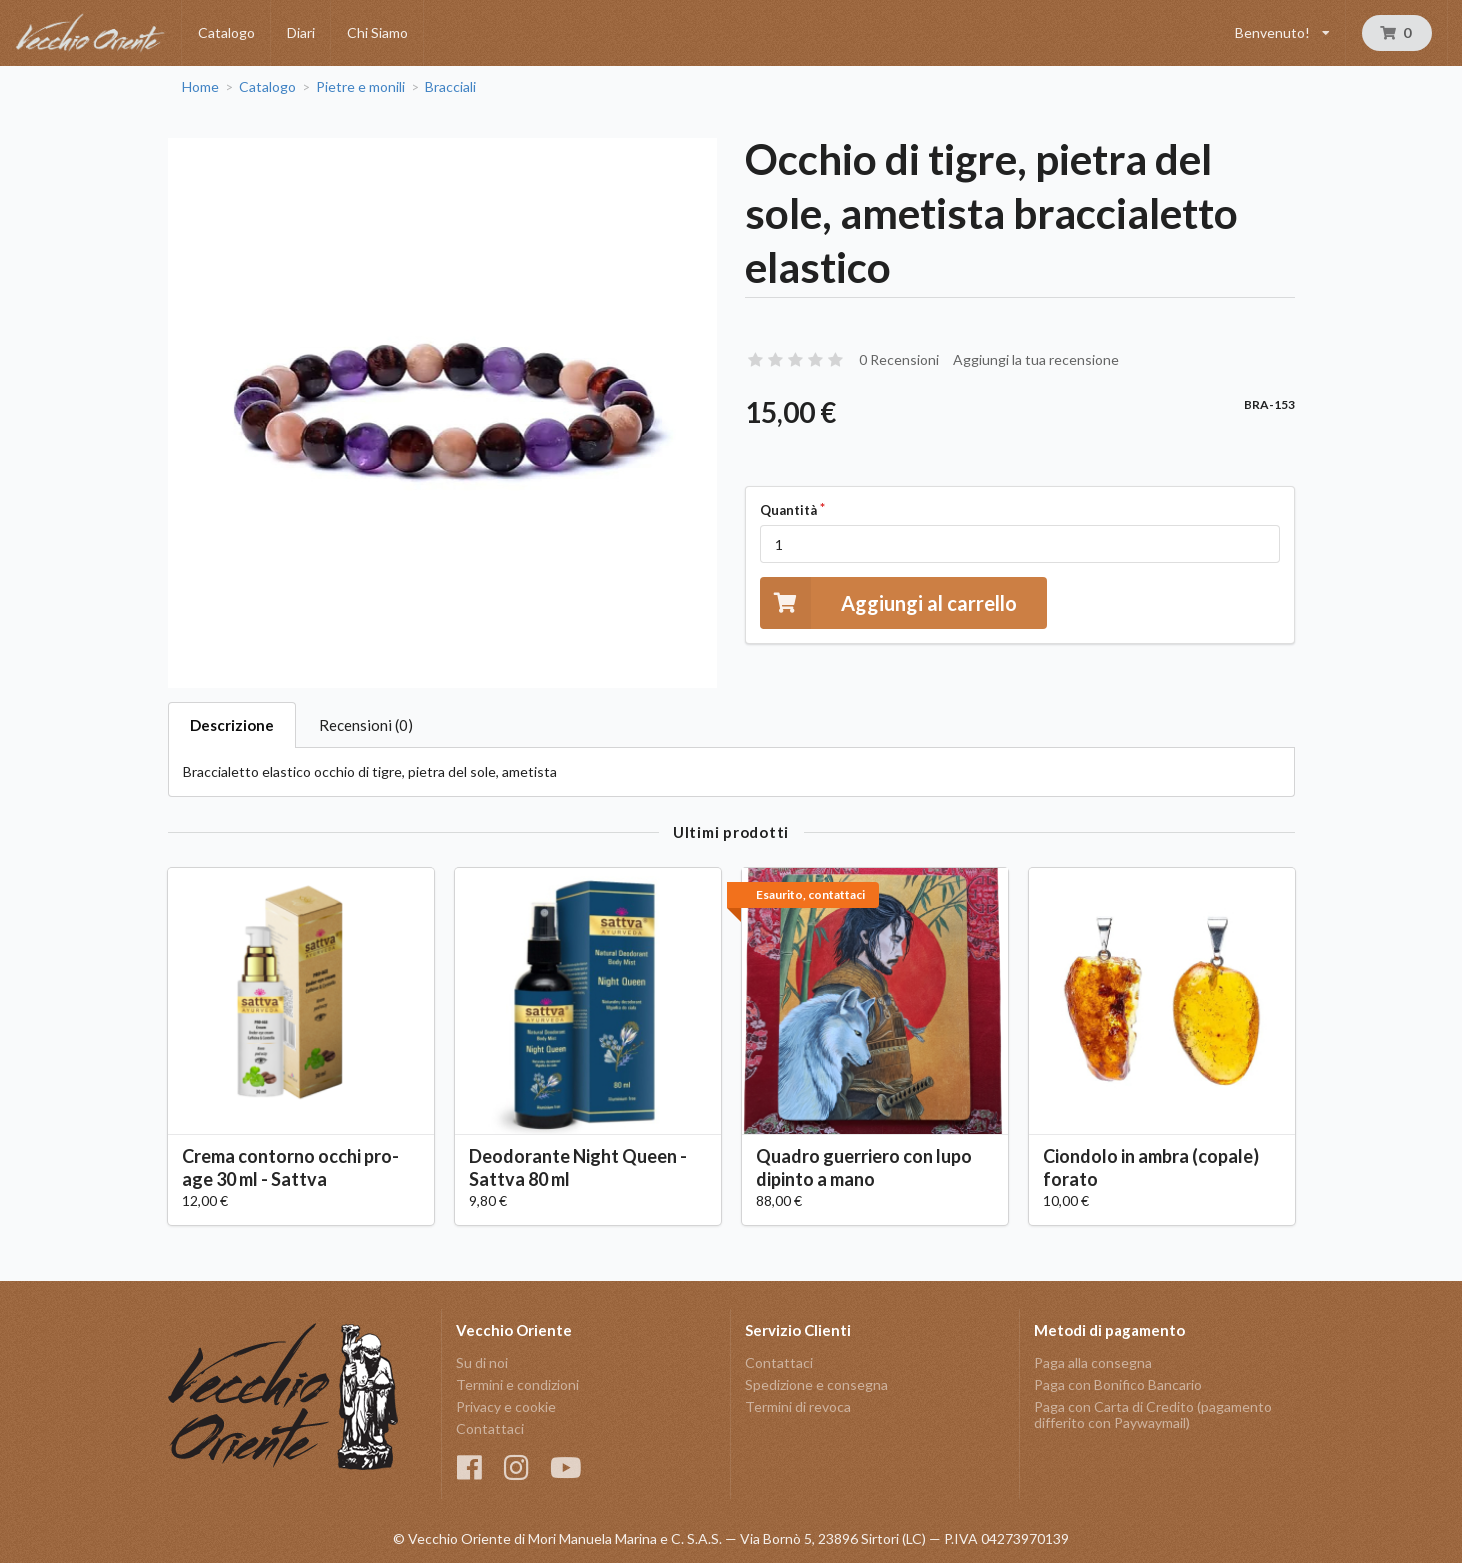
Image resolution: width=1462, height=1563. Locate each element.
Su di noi (482, 1363)
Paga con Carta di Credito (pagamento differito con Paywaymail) (1153, 1414)
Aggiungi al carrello (888, 602)
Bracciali (450, 87)
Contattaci (490, 1428)
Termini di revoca (798, 1406)
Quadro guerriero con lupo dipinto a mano (864, 1167)
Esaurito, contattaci (810, 894)
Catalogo (226, 32)
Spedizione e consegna (816, 1384)
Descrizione (232, 725)
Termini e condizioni (517, 1384)
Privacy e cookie (506, 1406)
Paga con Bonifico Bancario (1118, 1384)
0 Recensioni (899, 359)
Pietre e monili (360, 87)
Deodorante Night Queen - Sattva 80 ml (578, 1167)
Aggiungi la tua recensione (1036, 359)
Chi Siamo (377, 32)
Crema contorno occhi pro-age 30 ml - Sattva (290, 1167)
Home (200, 87)
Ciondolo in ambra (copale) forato (1151, 1167)
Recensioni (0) (366, 725)
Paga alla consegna (1093, 1363)
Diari (301, 32)
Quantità (788, 510)
